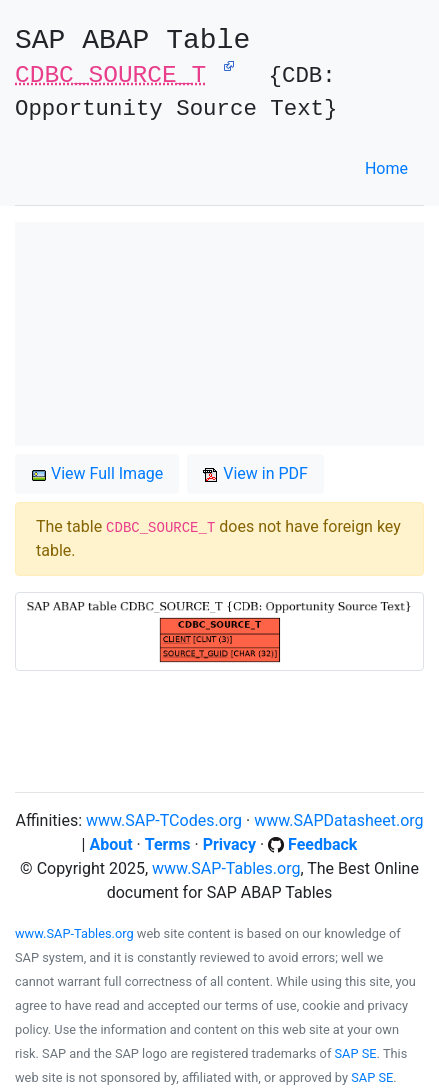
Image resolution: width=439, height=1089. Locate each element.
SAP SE (356, 1053)
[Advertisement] (219, 334)
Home (386, 168)
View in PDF (255, 473)
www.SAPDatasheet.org (338, 820)
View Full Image (97, 473)
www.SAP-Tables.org (226, 868)
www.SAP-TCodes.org (164, 820)
